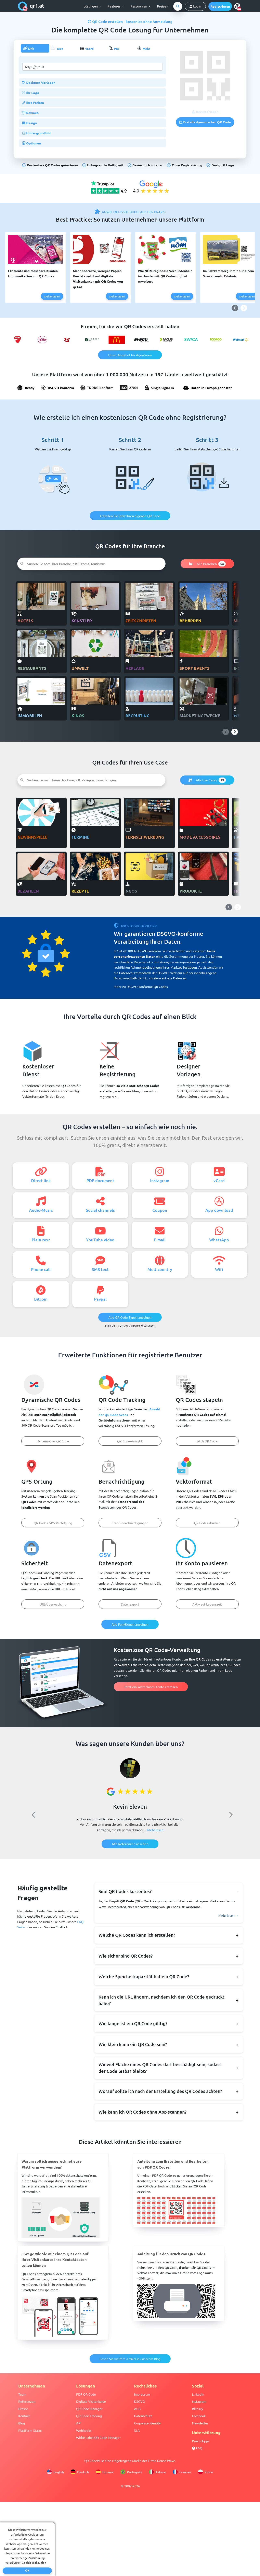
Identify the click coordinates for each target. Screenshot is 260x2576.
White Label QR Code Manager (98, 2437)
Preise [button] (161, 6)
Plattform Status (30, 2430)
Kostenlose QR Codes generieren (52, 165)
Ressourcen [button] (139, 6)
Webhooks (83, 2430)
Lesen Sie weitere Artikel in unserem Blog (130, 2359)
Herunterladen (205, 112)
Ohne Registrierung (187, 165)
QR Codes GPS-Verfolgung (53, 1523)
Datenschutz (143, 2416)
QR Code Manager (89, 2409)
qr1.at (31, 6)
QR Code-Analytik (130, 1441)
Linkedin (198, 2394)
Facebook (199, 2416)
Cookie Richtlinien (34, 2562)
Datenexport (130, 1604)
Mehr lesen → (228, 1915)
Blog (21, 2423)
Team (22, 2394)
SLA (137, 2430)
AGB (137, 2409)
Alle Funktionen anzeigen (130, 1624)
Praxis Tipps (200, 2441)
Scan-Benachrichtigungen (130, 1523)
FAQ (197, 2448)
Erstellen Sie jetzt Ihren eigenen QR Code (130, 516)
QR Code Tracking (89, 2416)
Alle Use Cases (207, 780)
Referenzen (26, 2401)
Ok (27, 2570)
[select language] (238, 6)
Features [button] (114, 6)
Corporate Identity (147, 2423)
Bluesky (197, 2409)
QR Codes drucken (207, 1523)
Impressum (142, 2394)
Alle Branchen (207, 563)
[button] (220, 6)
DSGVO (139, 2401)
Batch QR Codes (207, 1441)
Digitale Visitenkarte (91, 2401)
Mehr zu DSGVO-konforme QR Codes (141, 986)
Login (195, 6)
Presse (23, 2409)
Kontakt (24, 2416)
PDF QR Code (86, 2394)
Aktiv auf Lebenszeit (207, 1604)
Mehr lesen (155, 1830)
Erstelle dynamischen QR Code (205, 122)
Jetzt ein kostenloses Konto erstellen (151, 1687)
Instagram (199, 2401)
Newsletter (200, 2423)
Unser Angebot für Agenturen (130, 355)
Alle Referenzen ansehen (130, 1844)
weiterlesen (52, 296)
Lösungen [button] (91, 6)
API (78, 2423)
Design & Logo (222, 165)
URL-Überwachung (53, 1604)
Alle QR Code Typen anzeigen (130, 1317)
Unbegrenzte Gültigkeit (105, 165)
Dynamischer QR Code (53, 1441)
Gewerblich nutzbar (147, 165)
